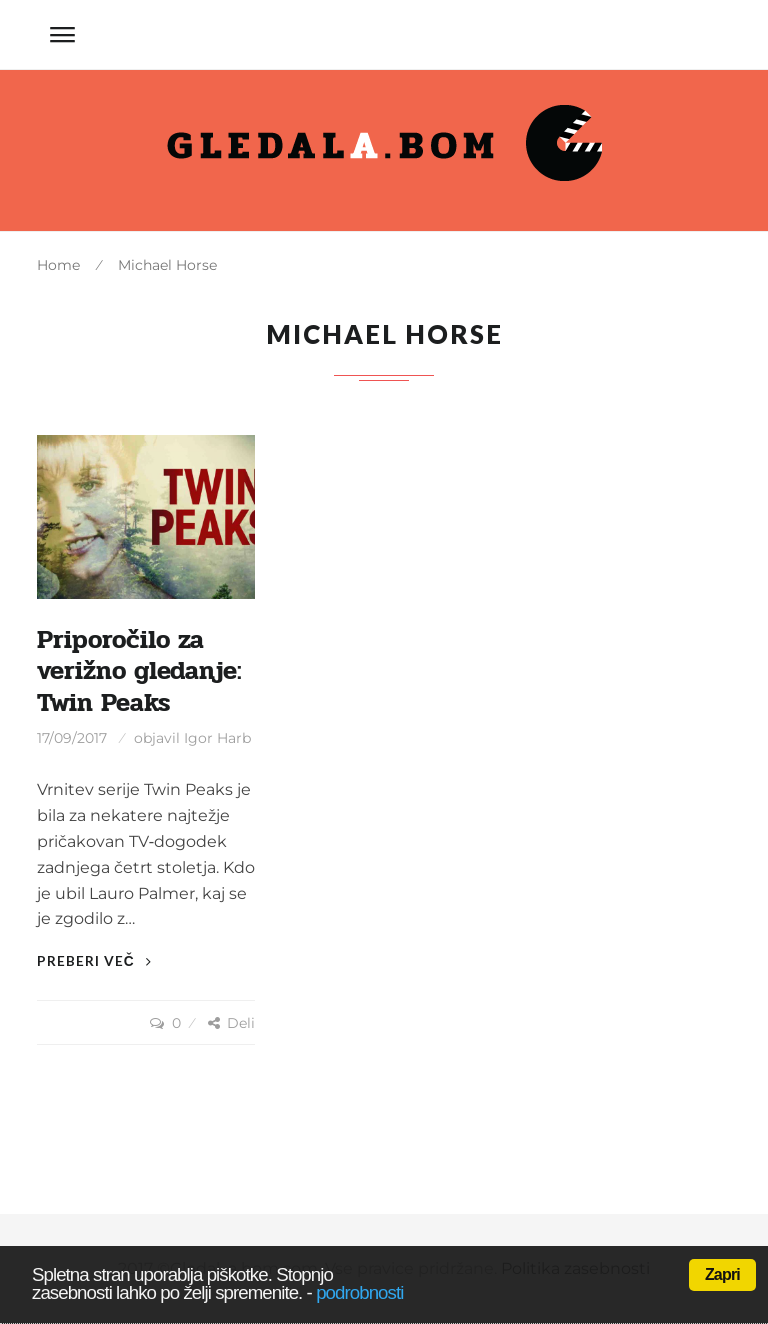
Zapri (722, 1274)
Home (58, 265)
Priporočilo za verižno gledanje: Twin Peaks (139, 671)
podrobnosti (359, 1292)
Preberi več (94, 960)
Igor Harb (217, 738)
